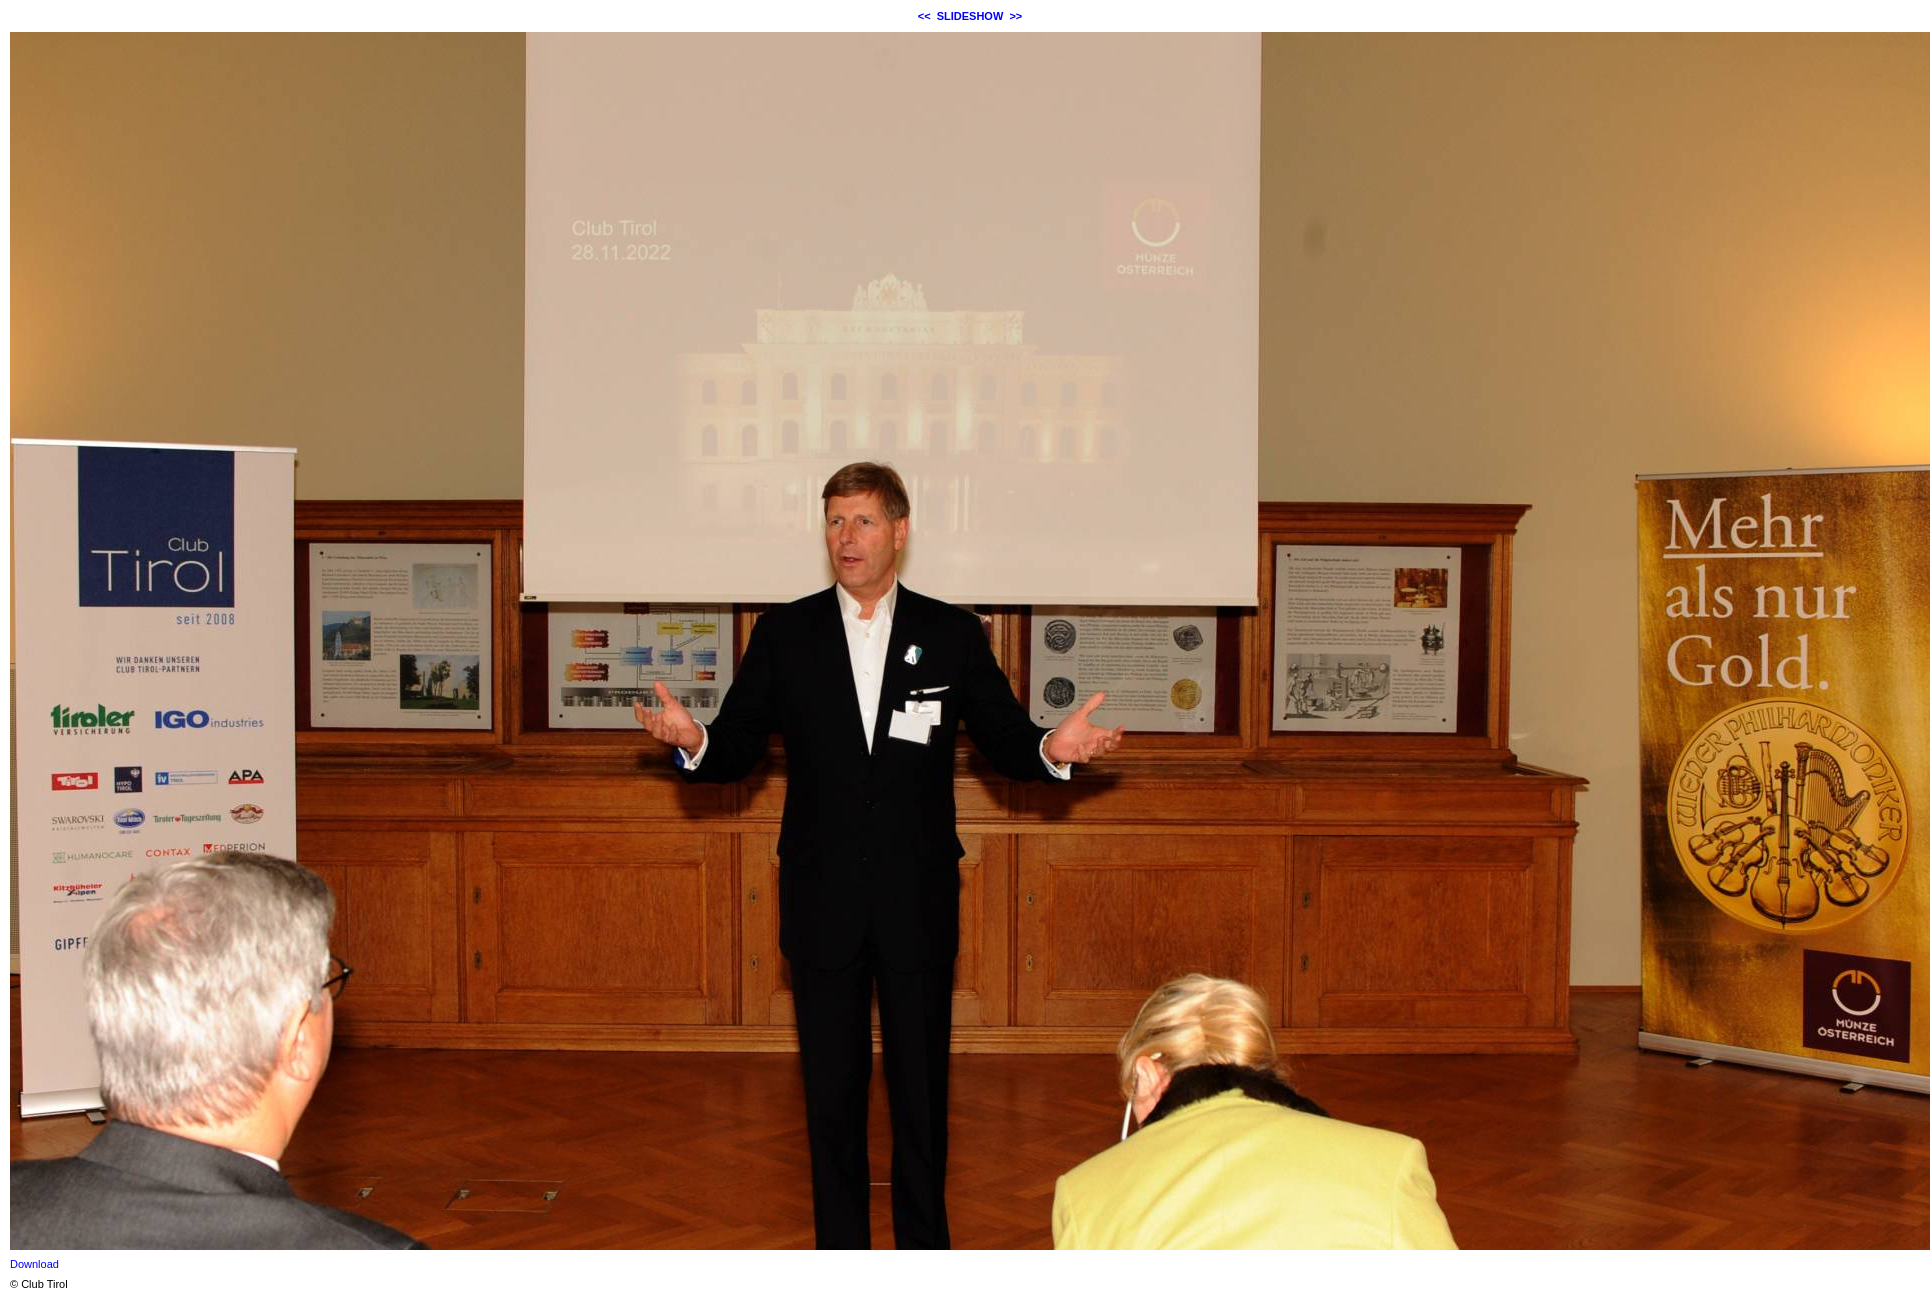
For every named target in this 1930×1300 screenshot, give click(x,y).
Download (34, 1264)
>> (1015, 16)
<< (924, 16)
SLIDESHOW (970, 16)
